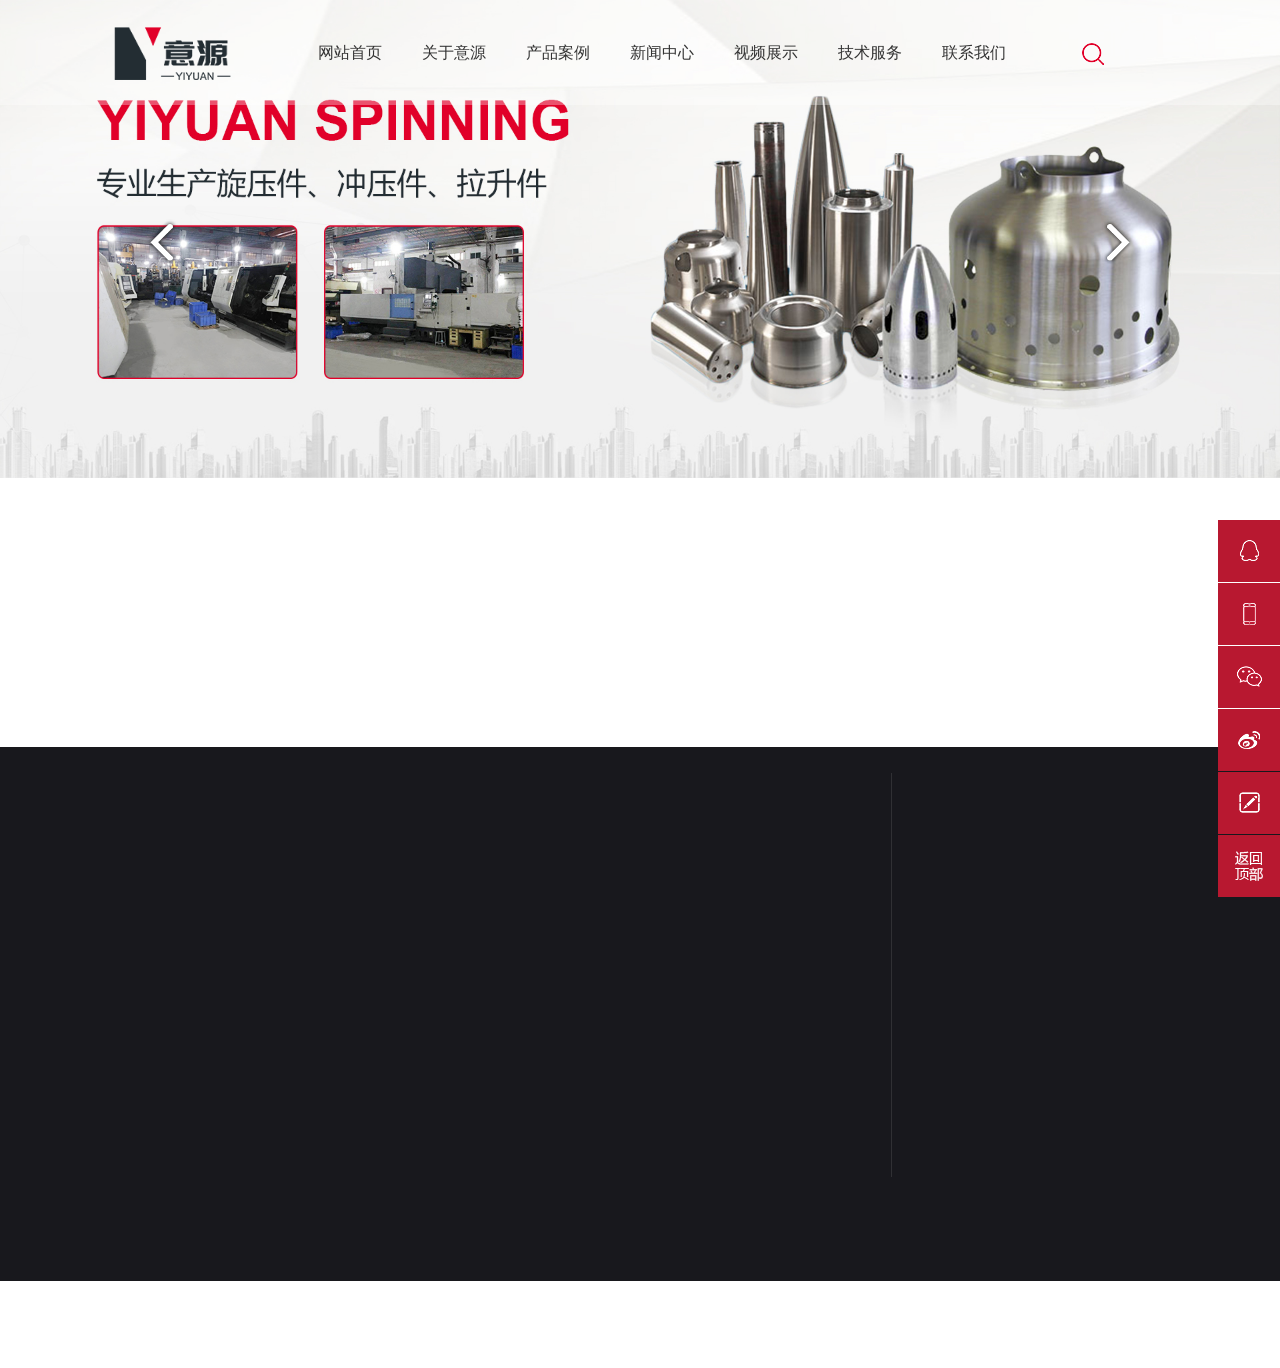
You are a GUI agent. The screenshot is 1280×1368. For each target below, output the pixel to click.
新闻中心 (662, 52)
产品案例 (558, 52)
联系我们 (974, 52)
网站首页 (350, 52)
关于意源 (454, 52)
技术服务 (870, 52)
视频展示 (766, 52)
